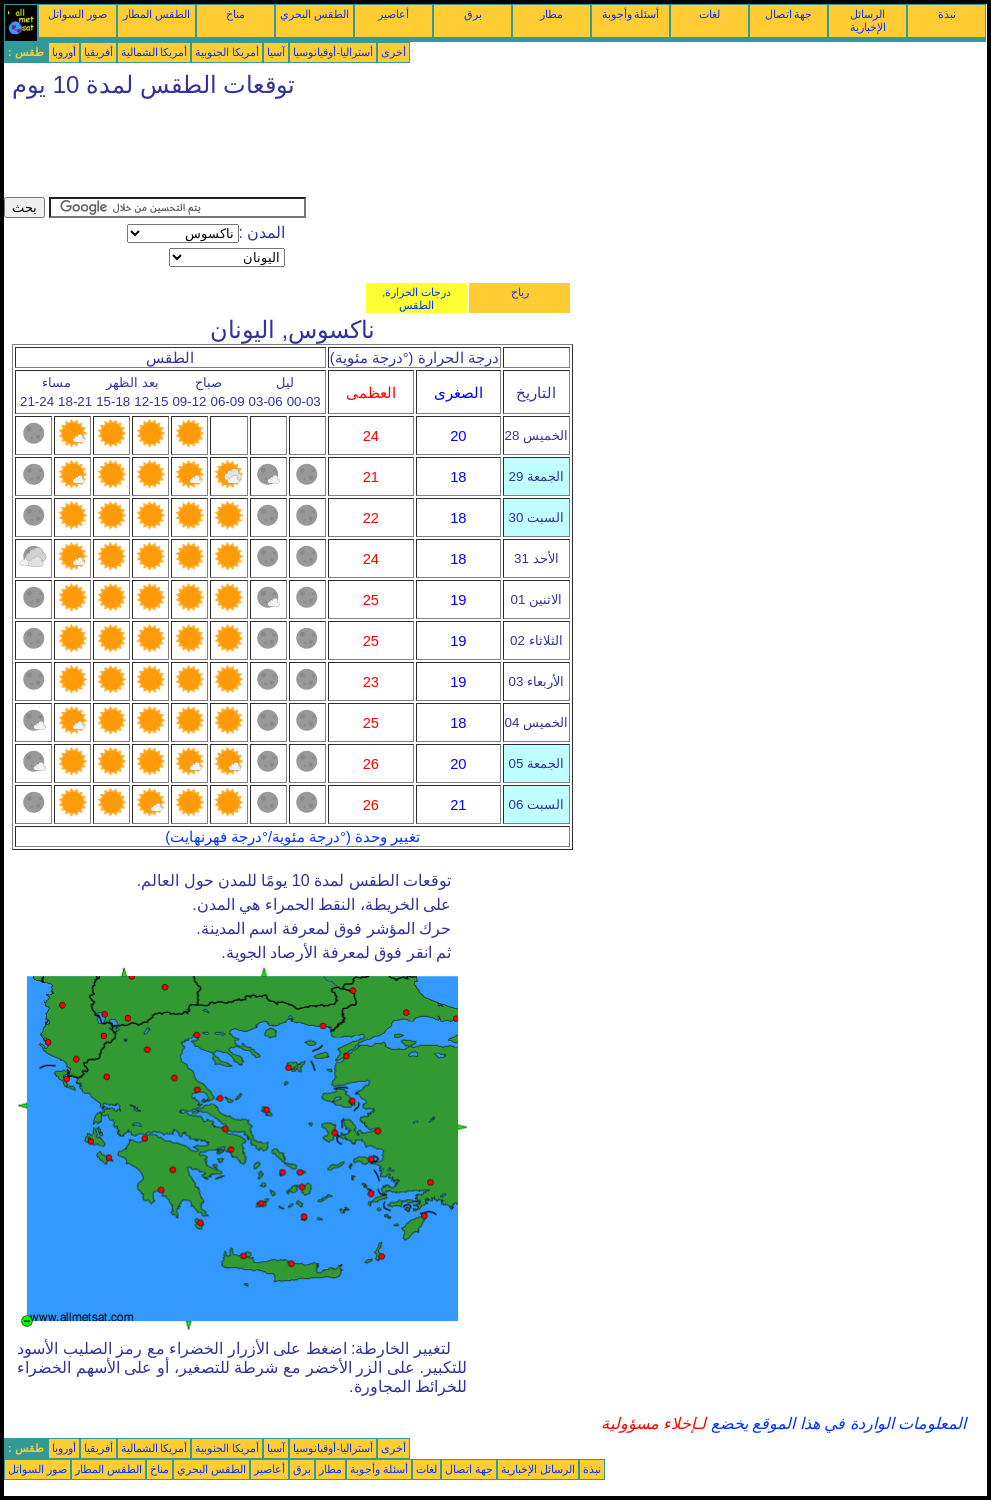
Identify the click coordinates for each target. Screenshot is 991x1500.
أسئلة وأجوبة (631, 14)
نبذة (947, 14)
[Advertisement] (368, 152)
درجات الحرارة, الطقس (416, 298)
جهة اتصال (789, 14)
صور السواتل (77, 14)
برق (473, 14)
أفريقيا (98, 52)
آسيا (276, 52)
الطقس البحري (314, 14)
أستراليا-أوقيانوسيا (333, 52)
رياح (520, 292)
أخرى (393, 52)
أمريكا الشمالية (154, 52)
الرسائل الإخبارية (868, 20)
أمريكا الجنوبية (227, 52)
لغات (709, 14)
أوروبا (64, 52)
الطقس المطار (156, 14)
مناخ (235, 14)
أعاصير (393, 14)
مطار (551, 14)
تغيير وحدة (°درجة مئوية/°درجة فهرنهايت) (292, 837)
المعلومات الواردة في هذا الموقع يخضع (836, 1423)
